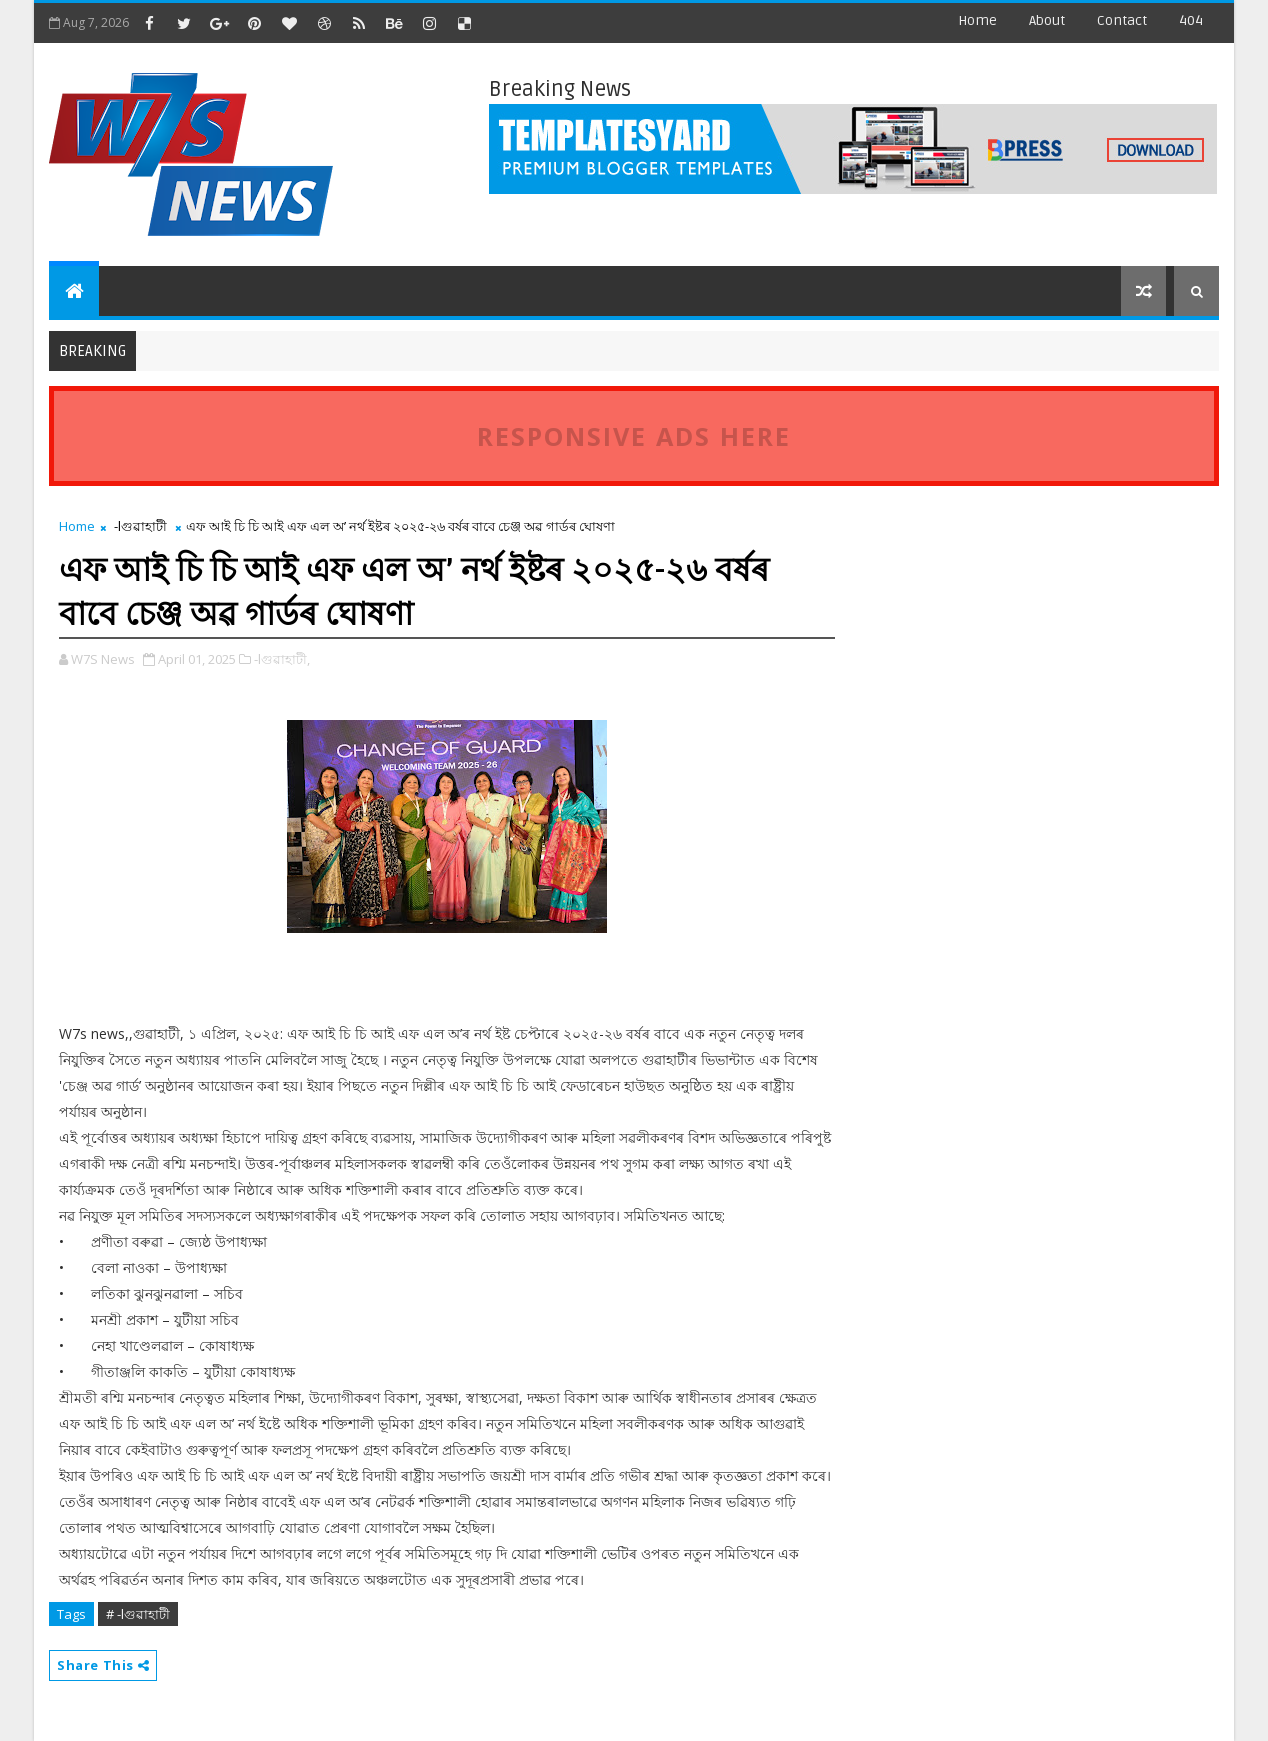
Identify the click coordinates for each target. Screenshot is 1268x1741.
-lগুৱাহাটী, (282, 659)
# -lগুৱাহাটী (138, 1614)
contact (1122, 20)
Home (977, 20)
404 (1191, 20)
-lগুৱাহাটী (140, 526)
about (1047, 20)
